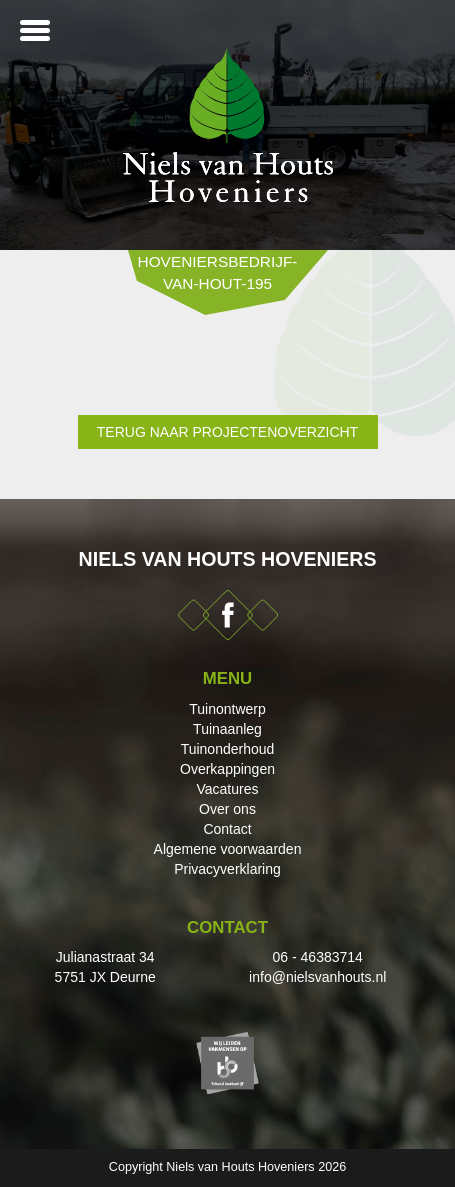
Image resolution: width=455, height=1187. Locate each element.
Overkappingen (227, 769)
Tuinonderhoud (228, 749)
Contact (227, 829)
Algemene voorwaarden (228, 849)
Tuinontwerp (227, 709)
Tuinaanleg (227, 729)
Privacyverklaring (227, 869)
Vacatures (228, 789)
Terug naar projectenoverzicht (227, 432)
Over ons (227, 809)
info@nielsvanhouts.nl (317, 977)
